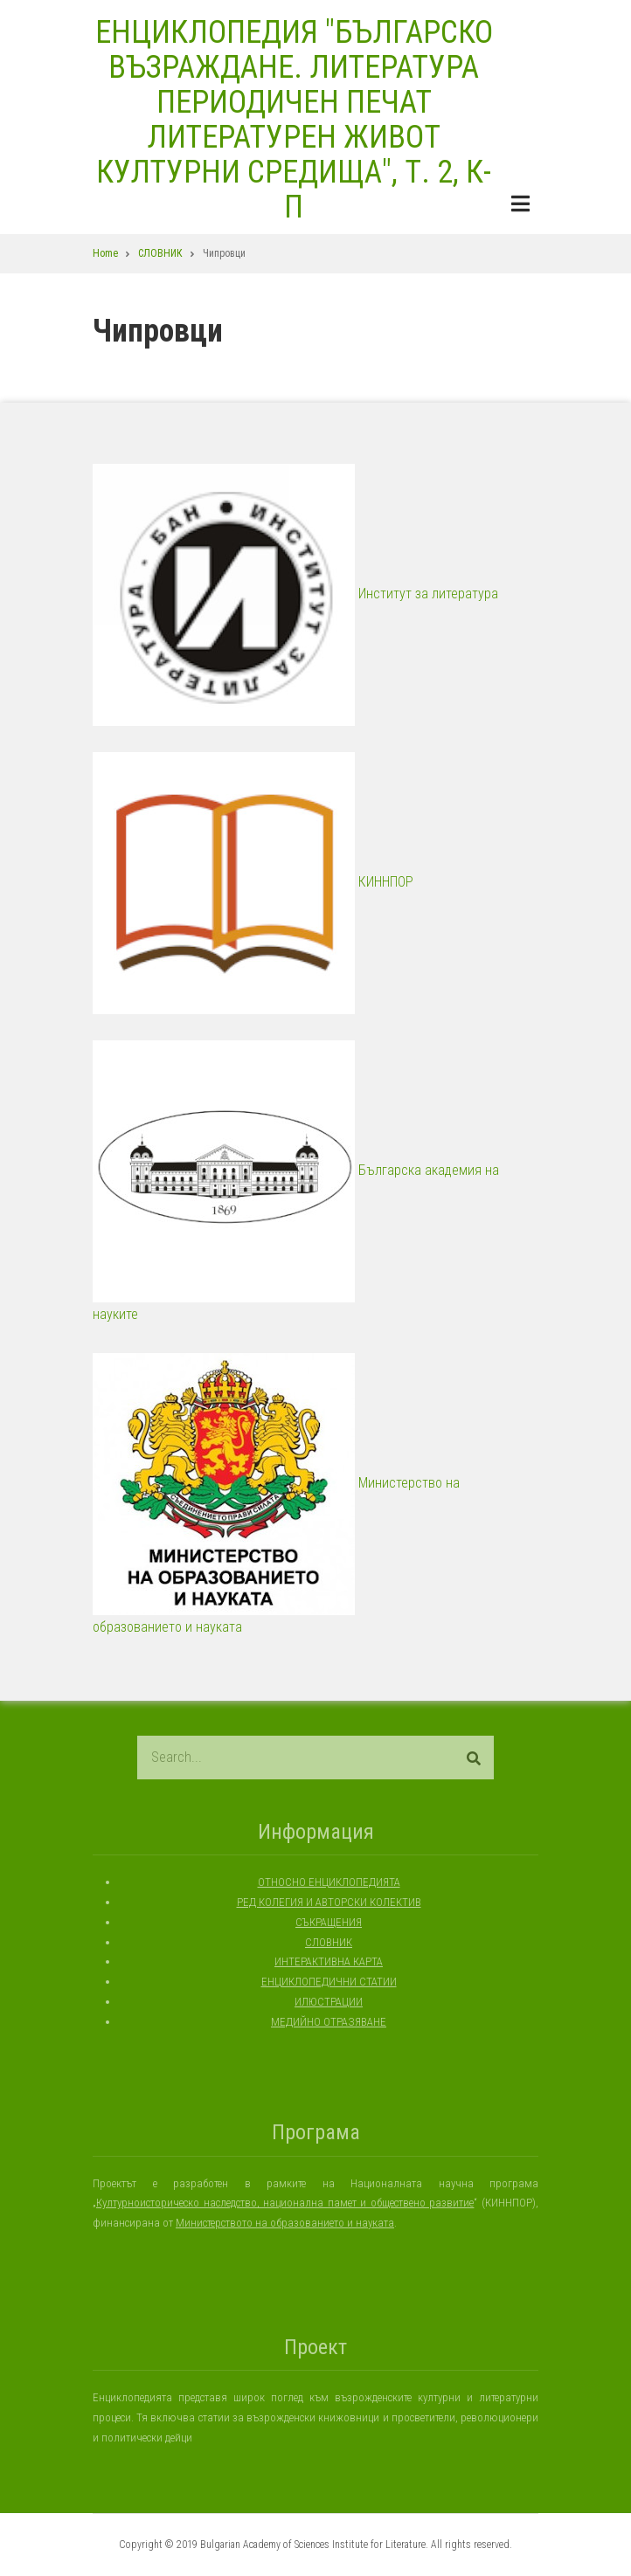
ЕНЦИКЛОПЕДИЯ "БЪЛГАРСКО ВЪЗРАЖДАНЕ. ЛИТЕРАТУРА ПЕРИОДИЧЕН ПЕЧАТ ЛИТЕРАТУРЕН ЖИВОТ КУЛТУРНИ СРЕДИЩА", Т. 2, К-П (294, 119)
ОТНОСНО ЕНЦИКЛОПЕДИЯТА (329, 1882)
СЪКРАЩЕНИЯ (328, 1922)
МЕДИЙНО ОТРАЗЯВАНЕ (328, 2021)
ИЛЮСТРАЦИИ (329, 2001)
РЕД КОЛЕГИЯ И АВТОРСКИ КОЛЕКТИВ (329, 1902)
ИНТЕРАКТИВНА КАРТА (328, 1961)
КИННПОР (253, 882)
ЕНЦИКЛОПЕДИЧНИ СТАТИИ (329, 1981)
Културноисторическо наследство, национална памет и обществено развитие (285, 2202)
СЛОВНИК (328, 1942)
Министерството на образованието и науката (285, 2222)
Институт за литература (295, 593)
